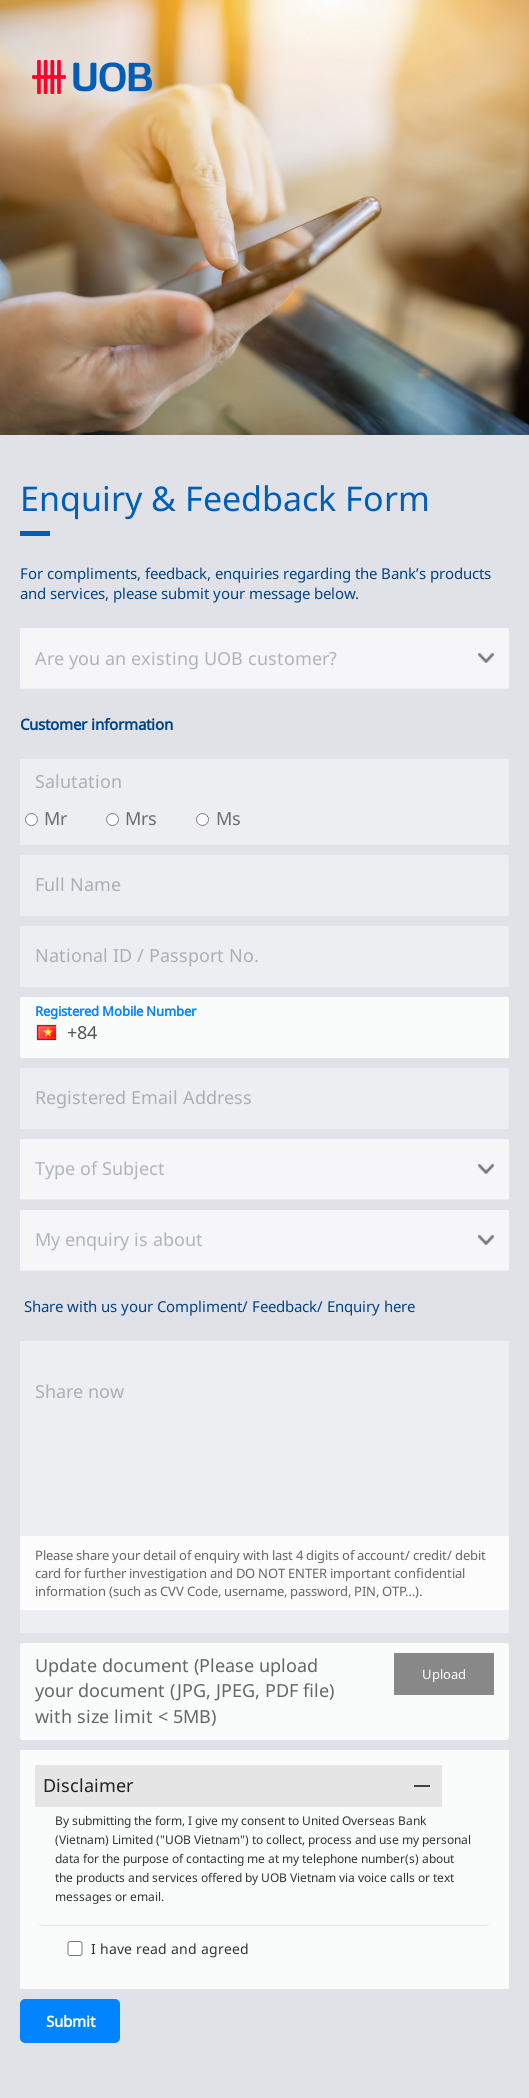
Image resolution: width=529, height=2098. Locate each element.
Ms (228, 818)
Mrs (141, 818)
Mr (55, 818)
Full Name (78, 884)
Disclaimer (88, 1785)
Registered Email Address (143, 1097)
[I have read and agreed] (75, 1948)
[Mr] (31, 819)
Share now (79, 1391)
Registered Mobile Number (115, 1011)
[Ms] (202, 819)
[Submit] (70, 2021)
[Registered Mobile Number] (264, 1027)
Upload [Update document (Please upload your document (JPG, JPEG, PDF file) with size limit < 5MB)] (444, 1674)
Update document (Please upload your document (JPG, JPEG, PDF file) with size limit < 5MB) (184, 1690)
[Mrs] (112, 819)
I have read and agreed (170, 1948)
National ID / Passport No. (147, 955)
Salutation (78, 781)
